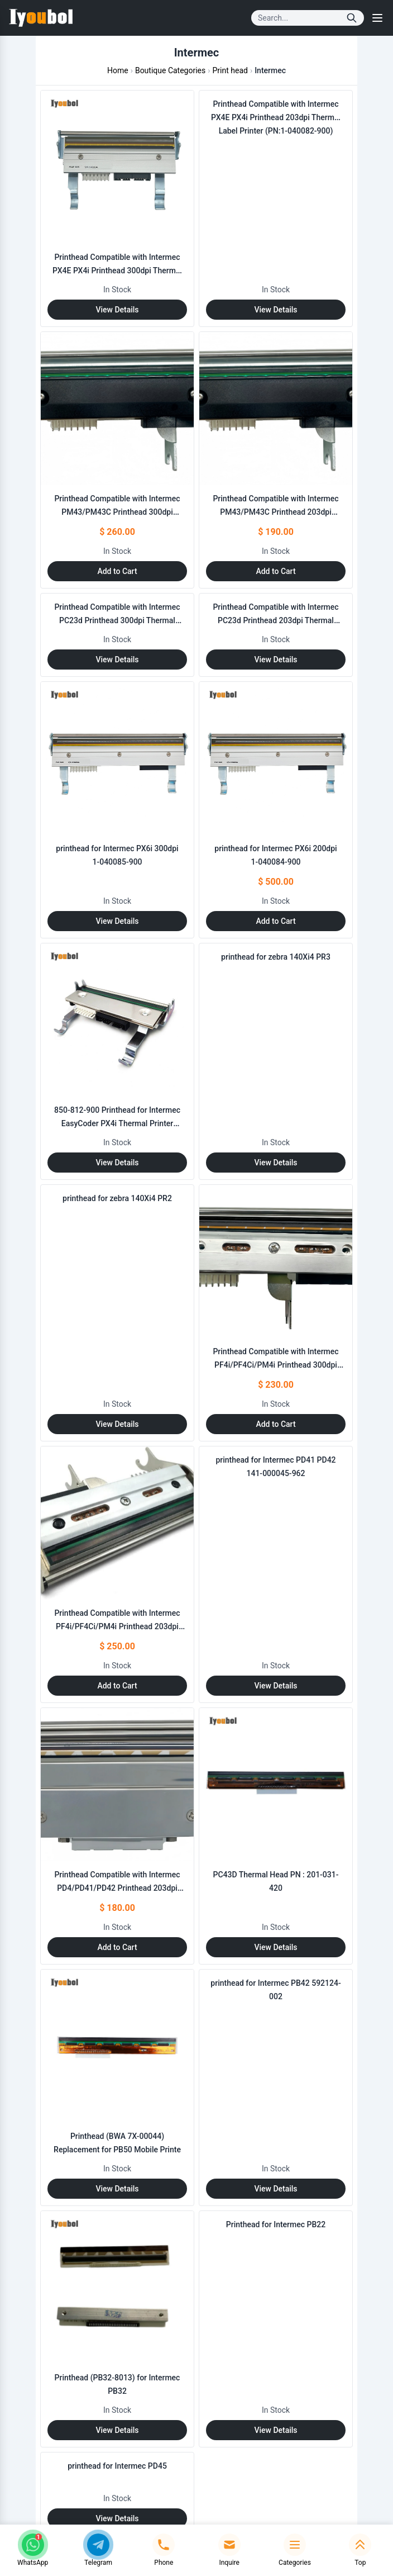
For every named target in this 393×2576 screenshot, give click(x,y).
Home (117, 70)
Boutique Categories (170, 70)
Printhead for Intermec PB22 (275, 2224)
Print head (229, 70)
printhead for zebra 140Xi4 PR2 (117, 1198)
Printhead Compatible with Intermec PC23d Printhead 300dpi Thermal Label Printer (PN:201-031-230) (117, 620)
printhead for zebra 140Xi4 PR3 (275, 956)
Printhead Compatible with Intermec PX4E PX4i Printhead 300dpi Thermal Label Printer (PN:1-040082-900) (117, 270)
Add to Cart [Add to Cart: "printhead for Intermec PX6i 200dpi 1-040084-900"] (275, 921)
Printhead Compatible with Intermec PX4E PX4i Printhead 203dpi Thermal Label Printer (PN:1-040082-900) (276, 117)
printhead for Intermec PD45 (117, 2465)
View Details (116, 309)
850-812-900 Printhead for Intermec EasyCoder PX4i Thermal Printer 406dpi (117, 1123)
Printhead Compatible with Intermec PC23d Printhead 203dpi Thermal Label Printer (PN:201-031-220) (275, 620)
